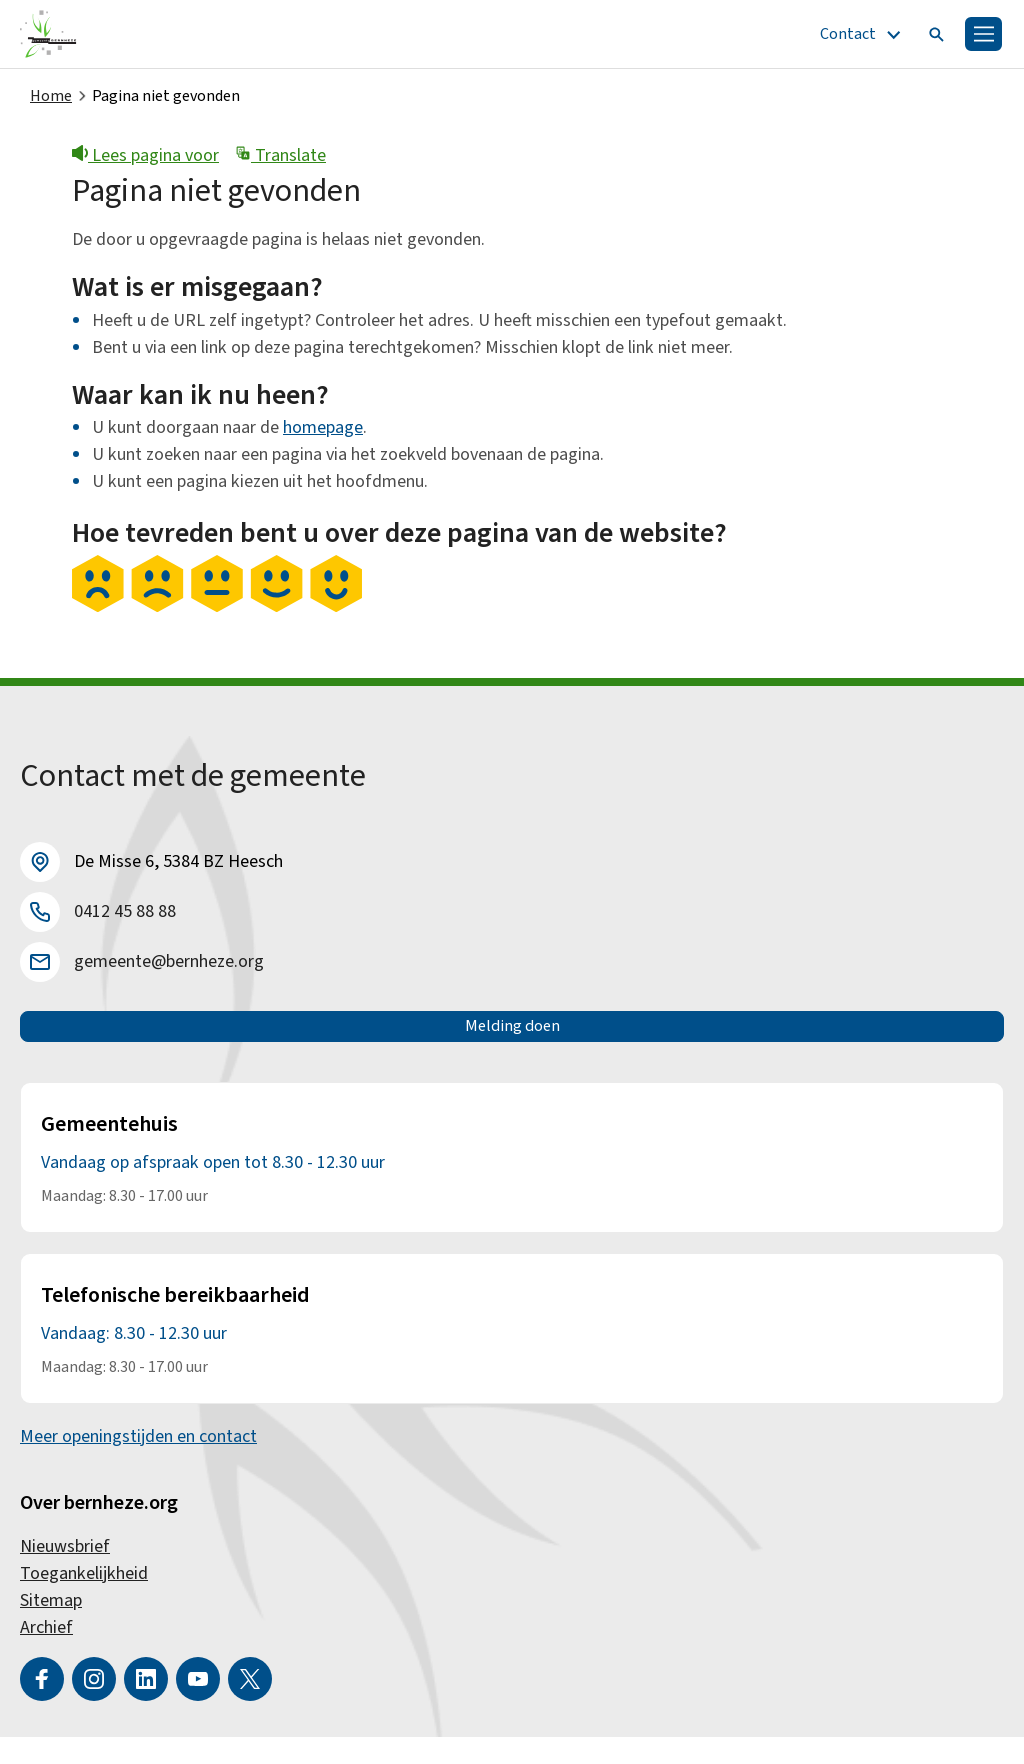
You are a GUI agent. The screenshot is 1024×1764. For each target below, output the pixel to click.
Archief (46, 1654)
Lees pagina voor (145, 161)
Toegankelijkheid (84, 1600)
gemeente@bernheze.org (169, 967)
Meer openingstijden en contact (138, 1463)
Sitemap (51, 1627)
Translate (280, 161)
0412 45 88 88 (125, 917)
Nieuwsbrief (65, 1573)
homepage (323, 433)
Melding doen (512, 1043)
